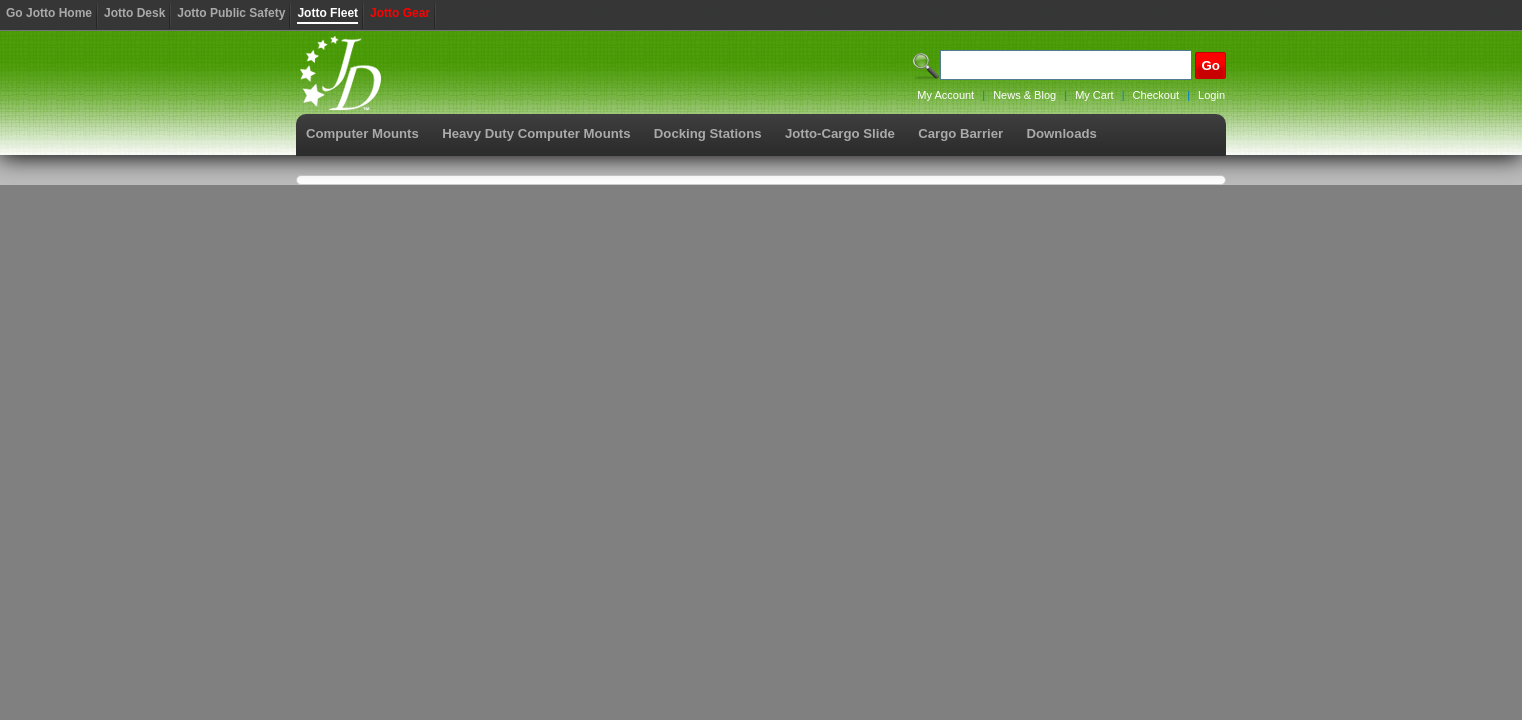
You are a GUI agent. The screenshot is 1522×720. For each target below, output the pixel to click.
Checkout (1156, 95)
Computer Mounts (362, 133)
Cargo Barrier (960, 133)
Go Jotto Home (49, 13)
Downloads (1062, 133)
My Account (945, 95)
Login (1211, 95)
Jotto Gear (400, 13)
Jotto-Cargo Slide (840, 133)
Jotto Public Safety (231, 13)
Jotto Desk (134, 13)
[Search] (1066, 65)
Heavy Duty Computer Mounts (536, 133)
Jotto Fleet (327, 13)
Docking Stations (708, 133)
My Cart (1094, 95)
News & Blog (1024, 95)
